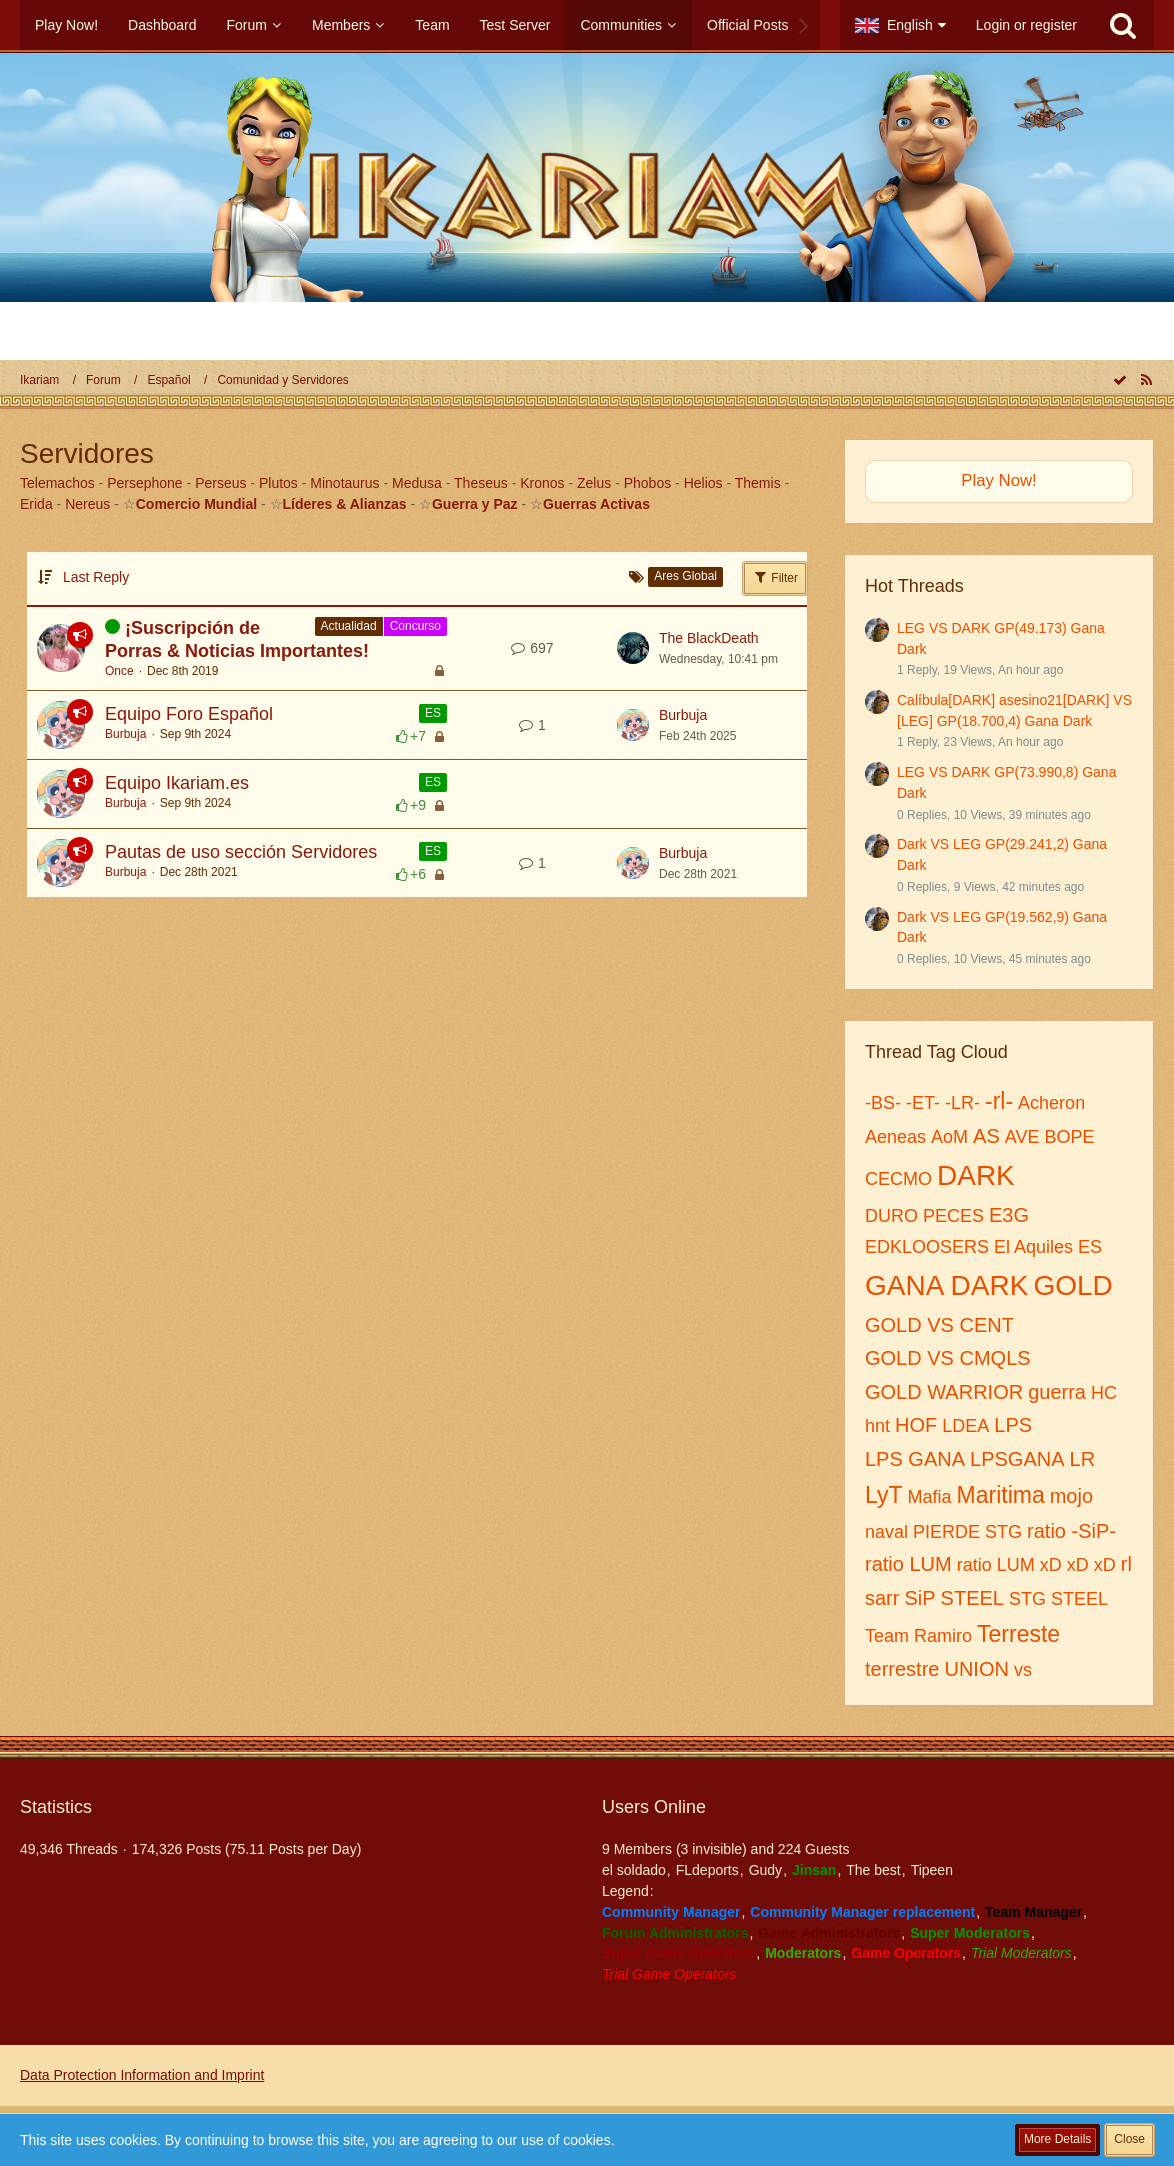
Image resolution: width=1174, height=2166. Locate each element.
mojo (1071, 1496)
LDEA (965, 1426)
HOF (916, 1425)
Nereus (87, 504)
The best (873, 1870)
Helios (703, 483)
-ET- (923, 1103)
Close (1129, 2139)
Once (119, 671)
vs (1023, 1670)
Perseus (220, 483)
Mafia (930, 1497)
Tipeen (932, 1870)
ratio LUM (908, 1564)
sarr (882, 1598)
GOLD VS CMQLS (948, 1358)
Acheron (1051, 1103)
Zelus (594, 483)
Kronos (542, 483)
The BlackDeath (709, 638)
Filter (775, 577)
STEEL (972, 1598)
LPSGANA (1017, 1459)
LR (1083, 1459)
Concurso (415, 626)
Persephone (145, 483)
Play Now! (999, 480)
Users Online (654, 1807)
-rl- (999, 1101)
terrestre (902, 1669)
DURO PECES (924, 1216)
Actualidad (349, 626)
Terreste (1018, 1634)
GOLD (1072, 1285)
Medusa (417, 483)
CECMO (898, 1179)
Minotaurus (344, 483)
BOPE (1069, 1137)
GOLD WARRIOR (944, 1392)
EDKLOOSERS (927, 1247)
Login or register (1026, 25)
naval (886, 1532)
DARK (976, 1175)
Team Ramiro (918, 1636)
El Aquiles (1033, 1247)
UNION (976, 1669)
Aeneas (895, 1137)
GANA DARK (946, 1285)
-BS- (883, 1103)
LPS (1013, 1425)
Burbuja (125, 734)
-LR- (962, 1103)
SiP (919, 1598)
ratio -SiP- (1071, 1531)
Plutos (278, 483)
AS (986, 1136)
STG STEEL (1058, 1599)
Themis (758, 483)
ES (433, 713)
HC (1104, 1393)
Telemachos (57, 483)
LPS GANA (915, 1459)
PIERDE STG (967, 1532)
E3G (1009, 1215)
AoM (949, 1137)
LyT (884, 1495)
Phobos (647, 483)
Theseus (481, 483)
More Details (1057, 2139)
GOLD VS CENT (939, 1325)
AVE (1022, 1137)
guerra (1057, 1392)
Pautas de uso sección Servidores (241, 852)
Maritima (1001, 1495)
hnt (877, 1426)
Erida (36, 504)
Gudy (765, 1870)
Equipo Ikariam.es (177, 783)
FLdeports (707, 1870)
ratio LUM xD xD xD (1036, 1565)
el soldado (634, 1870)
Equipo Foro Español (189, 714)
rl (1126, 1564)
